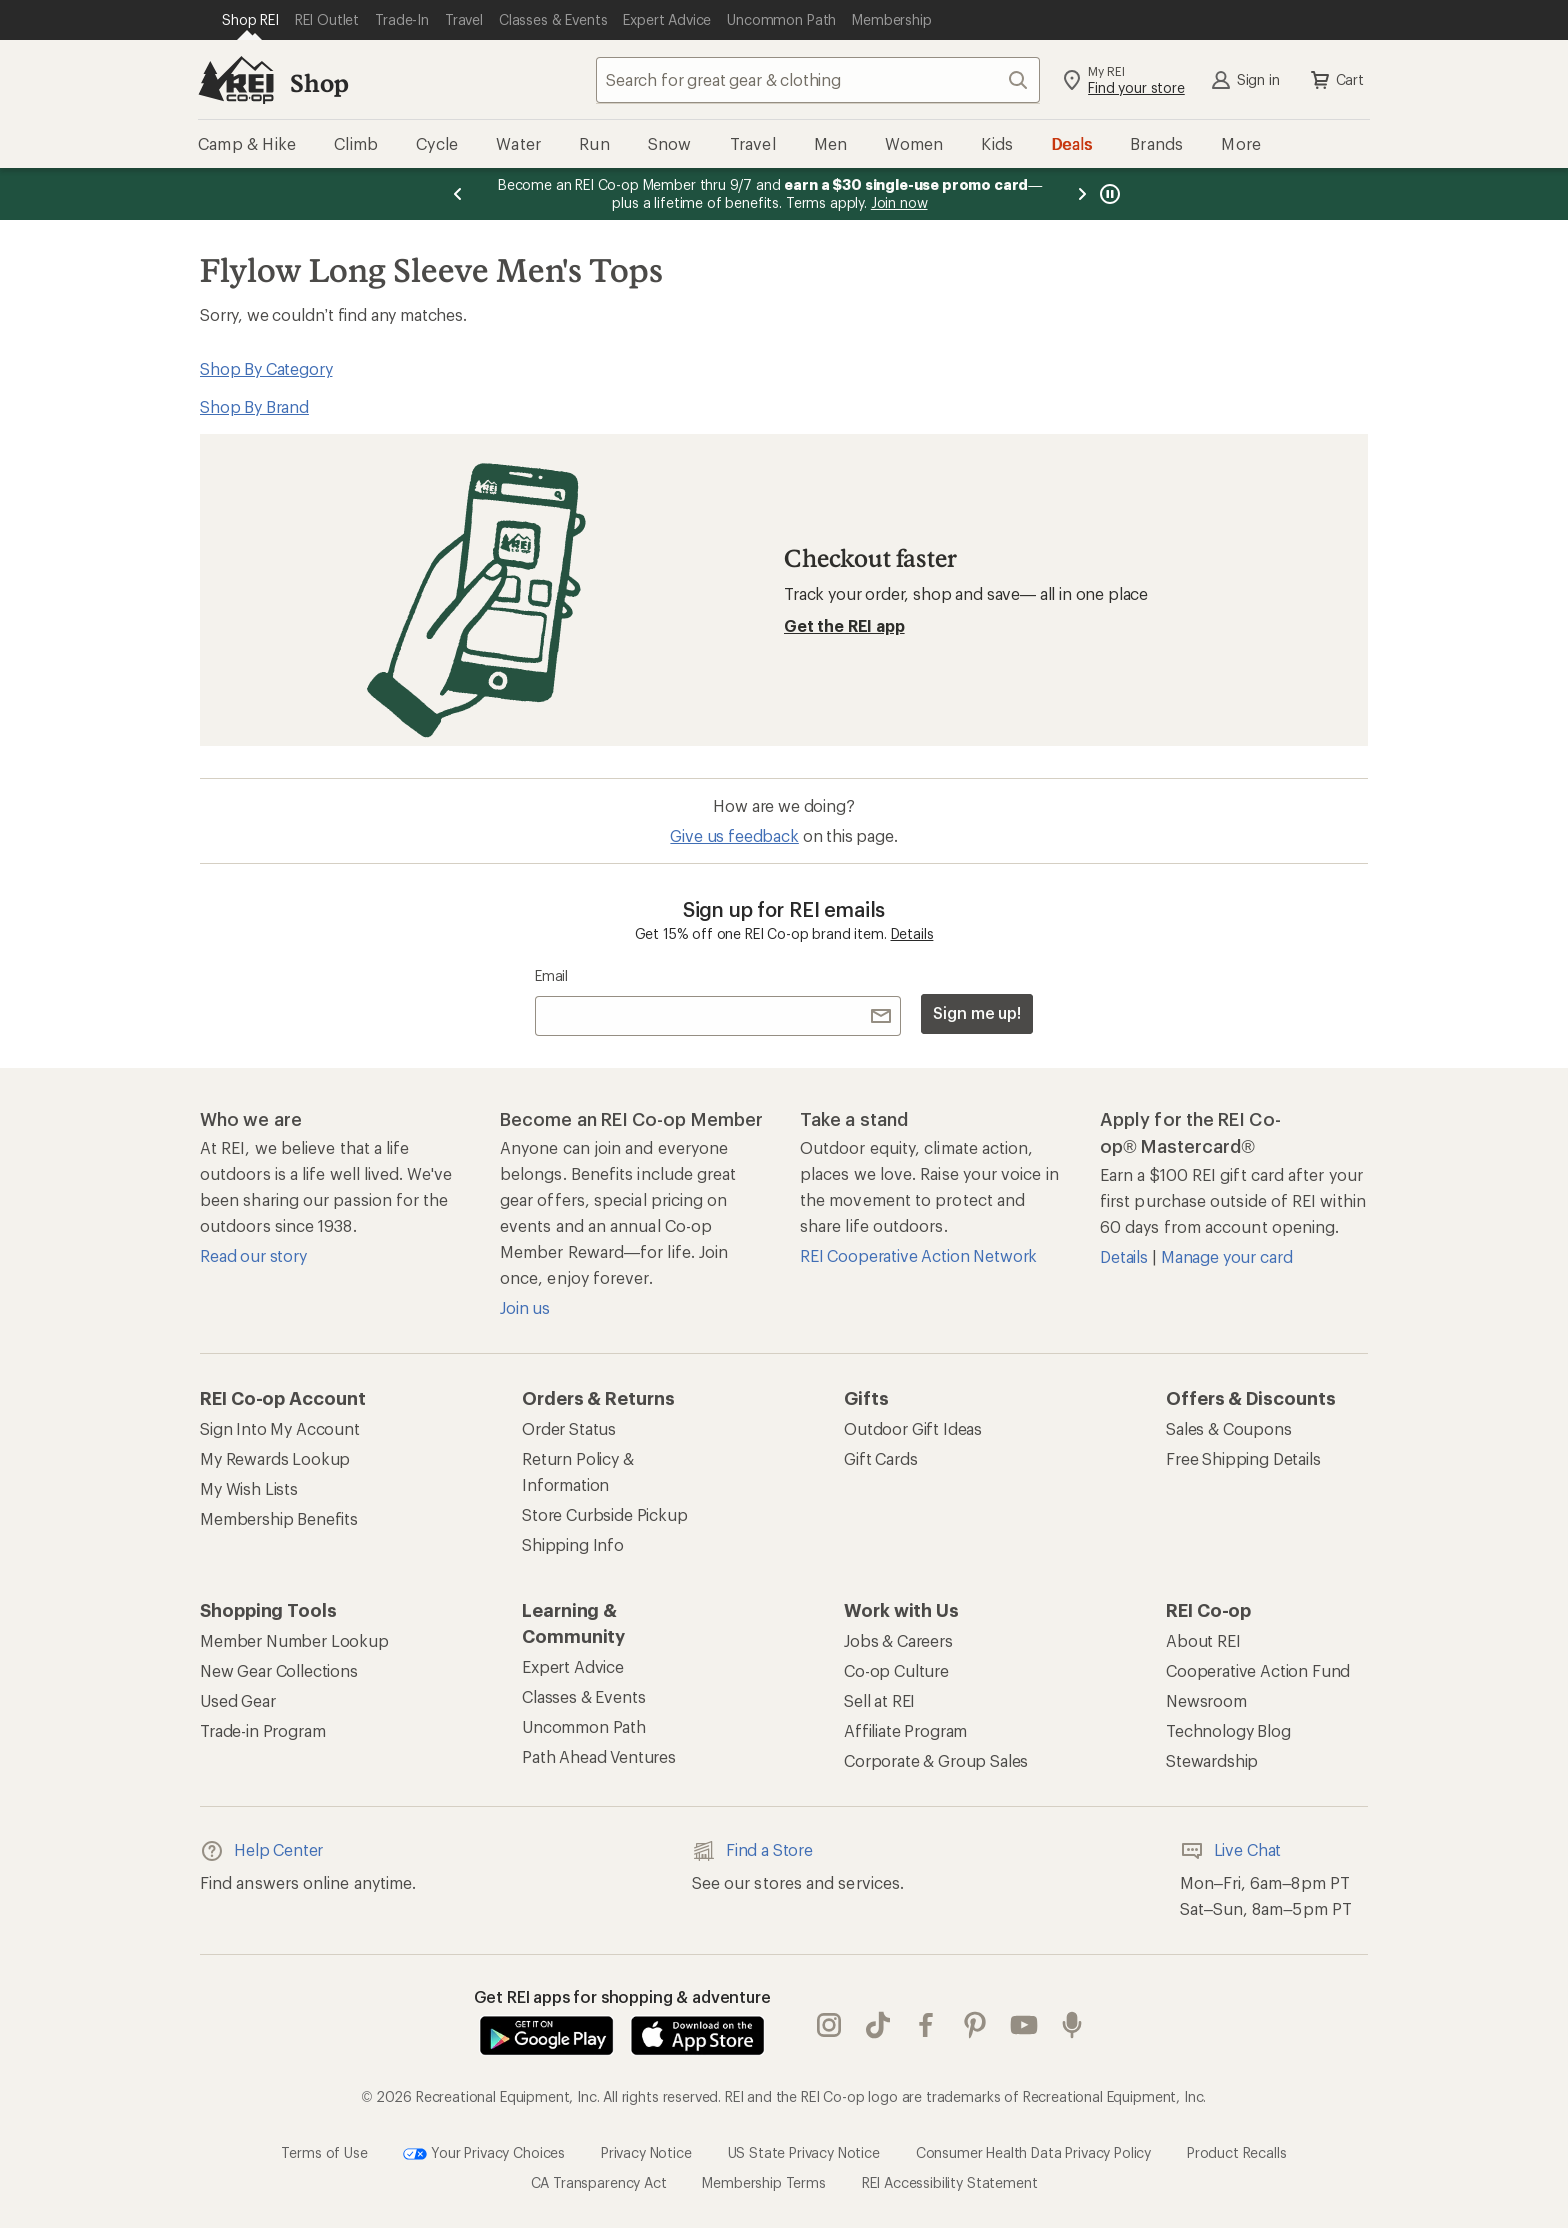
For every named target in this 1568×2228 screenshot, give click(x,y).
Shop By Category (266, 368)
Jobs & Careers (898, 1640)
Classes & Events (583, 1696)
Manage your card (1226, 1256)
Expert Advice (573, 1666)
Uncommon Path (584, 1726)
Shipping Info (573, 1544)
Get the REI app (844, 625)
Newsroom (1206, 1700)
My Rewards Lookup (275, 1458)
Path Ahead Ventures (599, 1756)
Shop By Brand (254, 406)
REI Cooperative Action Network (918, 1255)
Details (912, 933)
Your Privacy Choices (484, 2154)
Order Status (569, 1428)
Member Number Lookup (294, 1640)
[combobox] (818, 80)
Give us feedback (734, 835)
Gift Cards (880, 1458)
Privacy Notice (646, 2151)
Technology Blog (1228, 1730)
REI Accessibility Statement (950, 2182)
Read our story (253, 1255)
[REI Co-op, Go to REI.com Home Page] (236, 80)
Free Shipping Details (1243, 1458)
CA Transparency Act (599, 2182)
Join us (525, 1307)
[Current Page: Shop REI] (250, 20)
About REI (1203, 1640)
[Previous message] (458, 194)
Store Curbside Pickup (605, 1514)
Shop (319, 82)
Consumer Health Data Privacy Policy (1033, 2151)
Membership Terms (763, 2182)
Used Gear (238, 1700)
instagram (829, 2025)
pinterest (975, 2025)
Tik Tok (878, 2025)
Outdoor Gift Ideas (913, 1428)
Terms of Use (324, 2151)
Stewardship (1212, 1760)
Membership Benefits (279, 1518)
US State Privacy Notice (804, 2151)
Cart (1336, 80)
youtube (1024, 2025)
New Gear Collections (279, 1670)
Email (551, 975)
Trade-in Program (262, 1730)
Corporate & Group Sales (936, 1760)
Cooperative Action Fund (1258, 1670)
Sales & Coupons (1229, 1428)
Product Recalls (1237, 2151)
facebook (926, 2025)
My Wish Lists (249, 1488)
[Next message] (1082, 194)
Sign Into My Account (280, 1428)
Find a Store (752, 1851)
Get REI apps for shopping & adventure (622, 1996)
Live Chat (1231, 1851)
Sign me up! (977, 1012)
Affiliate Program (905, 1730)
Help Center (261, 1851)
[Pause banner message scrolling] (1108, 194)
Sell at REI (879, 1700)
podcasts (1072, 2025)
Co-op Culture (896, 1670)
